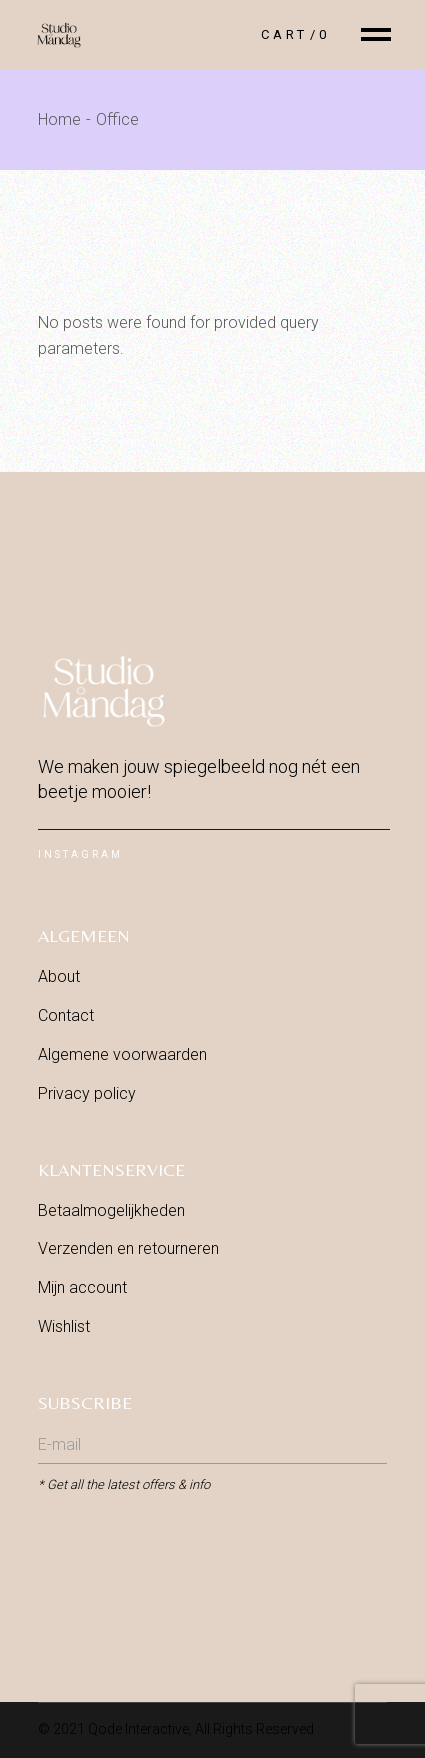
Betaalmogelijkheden (111, 1210)
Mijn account (82, 1287)
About (59, 976)
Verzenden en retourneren (128, 1248)
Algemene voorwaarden (122, 1054)
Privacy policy (87, 1093)
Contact (66, 1015)
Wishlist (64, 1326)
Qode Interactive (138, 1729)
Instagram (80, 854)
